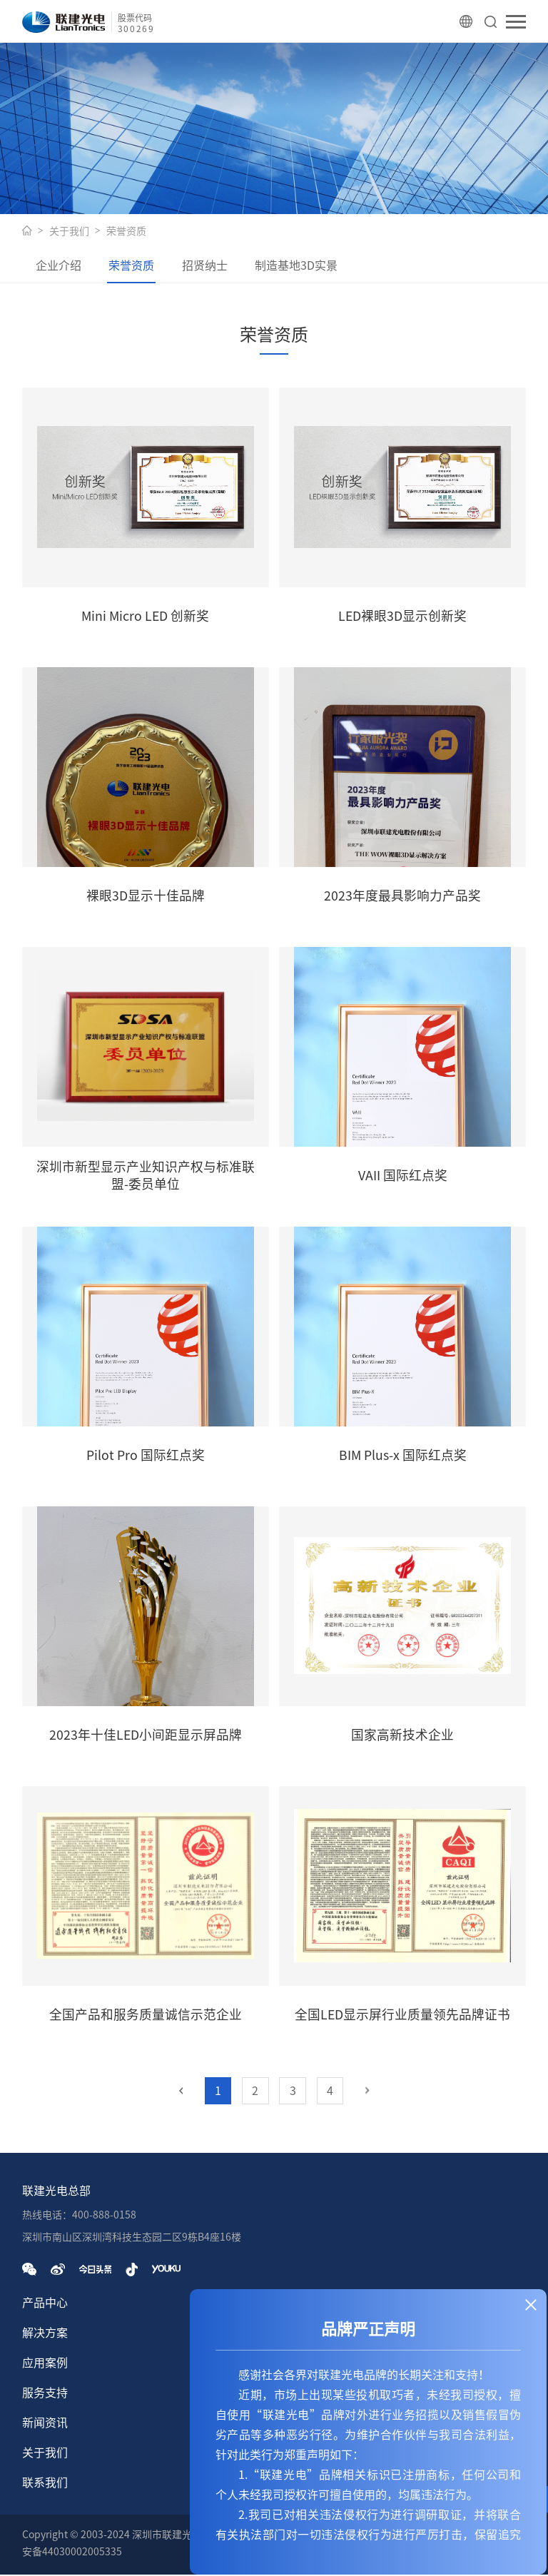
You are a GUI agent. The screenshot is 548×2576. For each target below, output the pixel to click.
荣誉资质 (126, 231)
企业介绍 (60, 266)
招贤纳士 (215, 266)
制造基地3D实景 (310, 266)
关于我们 (69, 231)
